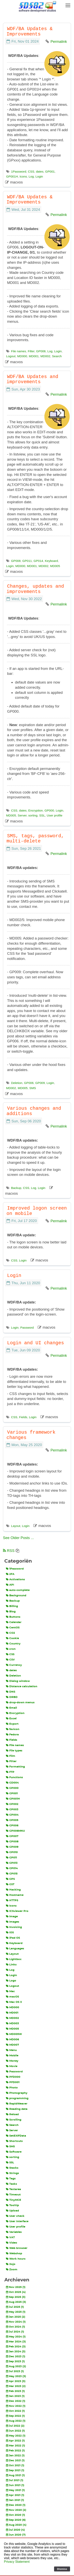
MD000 (22, 356)
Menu (11, 2050)
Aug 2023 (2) (16, 2366)
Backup (16, 1188)
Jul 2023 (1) (15, 2371)
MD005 (55, 566)
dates (39, 171)
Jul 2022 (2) (15, 2425)
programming (17, 2098)
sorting (32, 815)
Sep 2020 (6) (16, 2520)
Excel (11, 1718)
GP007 (12, 1836)
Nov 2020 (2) (16, 2510)
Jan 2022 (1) (15, 2455)
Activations (15, 1579)
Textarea (13, 2189)
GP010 (12, 1852)
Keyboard (51, 560)
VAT (10, 2237)
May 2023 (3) (16, 2376)
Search (57, 356)
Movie (11, 2066)
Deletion (16, 1083)
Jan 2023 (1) (15, 2396)
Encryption (35, 810)
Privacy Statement (17, 2561)
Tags (11, 2178)
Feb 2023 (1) (15, 2391)
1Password (18, 171)
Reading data (16, 2109)
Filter (31, 351)
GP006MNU (15, 1830)
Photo (12, 2087)
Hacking (13, 1889)
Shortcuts (14, 2141)
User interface (17, 2221)
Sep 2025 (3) (15, 2297)
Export (12, 1723)
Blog (11, 1611)
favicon (12, 1729)
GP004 (12, 1814)
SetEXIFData (16, 2135)
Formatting (15, 1766)
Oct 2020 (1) (15, 2515)
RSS (8, 1551)
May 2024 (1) (16, 2336)
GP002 (12, 1804)
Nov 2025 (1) (15, 2287)
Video (11, 2242)
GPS (10, 1879)
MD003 (12, 2023)
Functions (14, 1777)
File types (14, 1750)
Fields (23, 1417)
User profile (55, 815)
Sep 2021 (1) (15, 2470)
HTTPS (12, 1900)
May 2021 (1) (15, 2490)
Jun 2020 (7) (16, 2534)
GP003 (12, 1809)
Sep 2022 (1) (15, 2416)
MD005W (14, 2034)
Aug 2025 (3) (16, 2302)
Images (12, 1921)
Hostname (14, 1895)
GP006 (41, 351)
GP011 (27, 560)
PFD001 (13, 2082)
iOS (10, 1932)
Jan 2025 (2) (15, 2316)
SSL (42, 815)
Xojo (10, 2264)
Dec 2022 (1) (15, 2401)
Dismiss (62, 2568)
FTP (10, 1772)
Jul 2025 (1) (15, 2307)
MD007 (12, 2044)
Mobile (12, 2055)
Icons (23, 176)
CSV (10, 1659)
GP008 (16, 560)
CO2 (10, 1633)
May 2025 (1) (15, 2312)
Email (11, 1707)
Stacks (12, 2167)
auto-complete (18, 1590)
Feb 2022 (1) (15, 2450)
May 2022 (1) (15, 2435)
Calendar (14, 1622)
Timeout (13, 2194)
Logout (11, 356)
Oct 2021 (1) (15, 2465)
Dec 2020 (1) (15, 2505)
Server (22, 815)
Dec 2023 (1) (15, 2356)
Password (27, 1327)
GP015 (12, 1873)
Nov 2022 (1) (15, 2406)
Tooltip (12, 2205)
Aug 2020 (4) (16, 2524)
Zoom (11, 2269)
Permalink (59, 41)
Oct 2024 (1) (15, 2326)
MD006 (12, 2039)
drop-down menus (20, 1702)
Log (31, 176)
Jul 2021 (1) (14, 2480)
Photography (16, 2093)
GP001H (12, 176)
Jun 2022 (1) (15, 2430)
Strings (12, 2173)
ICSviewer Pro (17, 1911)
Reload (12, 2114)
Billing (12, 1606)
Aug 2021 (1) (15, 2475)
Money (12, 2060)
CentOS (13, 1627)
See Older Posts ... (18, 1538)
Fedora (12, 1734)
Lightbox (14, 1959)
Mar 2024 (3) (16, 2341)
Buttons (13, 1616)
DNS (10, 1691)
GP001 (50, 171)
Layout (15, 1526)
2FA (10, 1574)
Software (14, 2151)
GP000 (49, 810)
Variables (14, 2232)
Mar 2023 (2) (16, 2386)
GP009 (40, 1083)
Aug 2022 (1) (15, 2420)
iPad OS (13, 1937)
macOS (12, 1996)
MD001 (34, 356)
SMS (32, 1088)
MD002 (45, 356)
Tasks (11, 2184)
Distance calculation (21, 1686)
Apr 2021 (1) (15, 2495)
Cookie (12, 1638)
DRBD (12, 1697)
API (10, 1584)
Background (16, 1595)
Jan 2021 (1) (15, 2500)
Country (13, 1643)
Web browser (16, 2248)
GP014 (38, 560)
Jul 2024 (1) (15, 2331)
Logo (11, 1980)
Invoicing (14, 1927)
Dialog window (18, 1681)
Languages (15, 1948)
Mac (10, 1991)
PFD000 (13, 2077)
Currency (14, 1665)
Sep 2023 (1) (15, 2361)
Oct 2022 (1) (15, 2411)
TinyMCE (13, 2200)
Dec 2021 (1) (15, 2460)
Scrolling (13, 2119)
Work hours (15, 2258)
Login (39, 176)
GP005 (12, 1820)
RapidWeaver (16, 2103)
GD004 (12, 1782)
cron (11, 1649)
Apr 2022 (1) (15, 2440)
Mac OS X (14, 2002)
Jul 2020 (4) (15, 2529)
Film (10, 1756)
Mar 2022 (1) (15, 2445)
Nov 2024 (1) (16, 2321)
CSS (31, 171)
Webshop (14, 2253)
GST (10, 1884)
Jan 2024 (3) (15, 2351)
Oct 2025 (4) (16, 2292)
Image (12, 1916)
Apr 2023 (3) (15, 2381)
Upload (12, 2210)
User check (15, 2216)
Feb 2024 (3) (16, 2346)
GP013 (12, 1863)
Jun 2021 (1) (15, 2485)
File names (18, 351)
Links (11, 1964)
